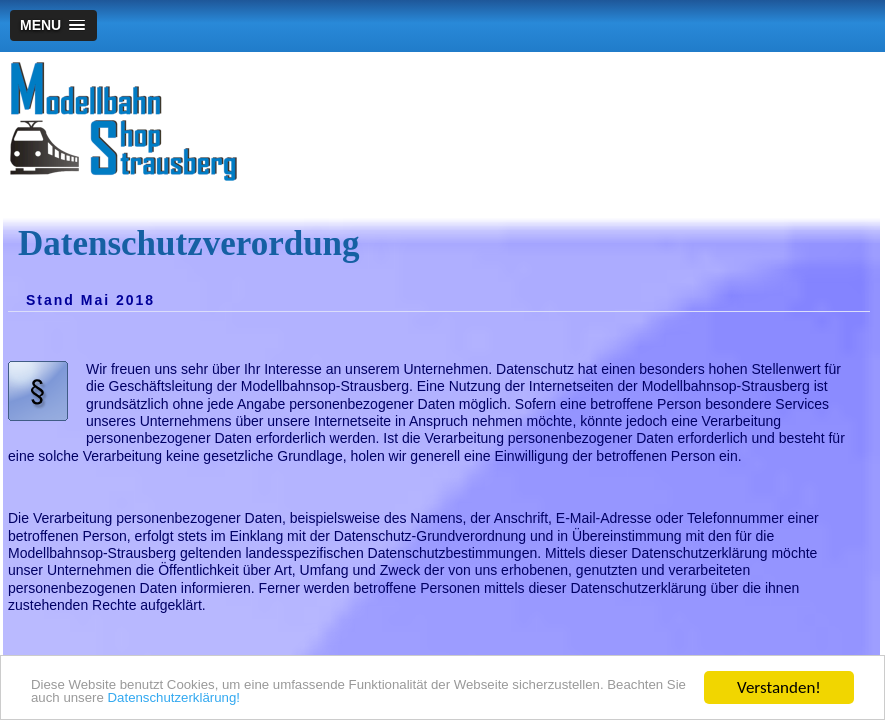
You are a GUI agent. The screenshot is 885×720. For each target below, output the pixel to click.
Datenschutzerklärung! (442, 696)
